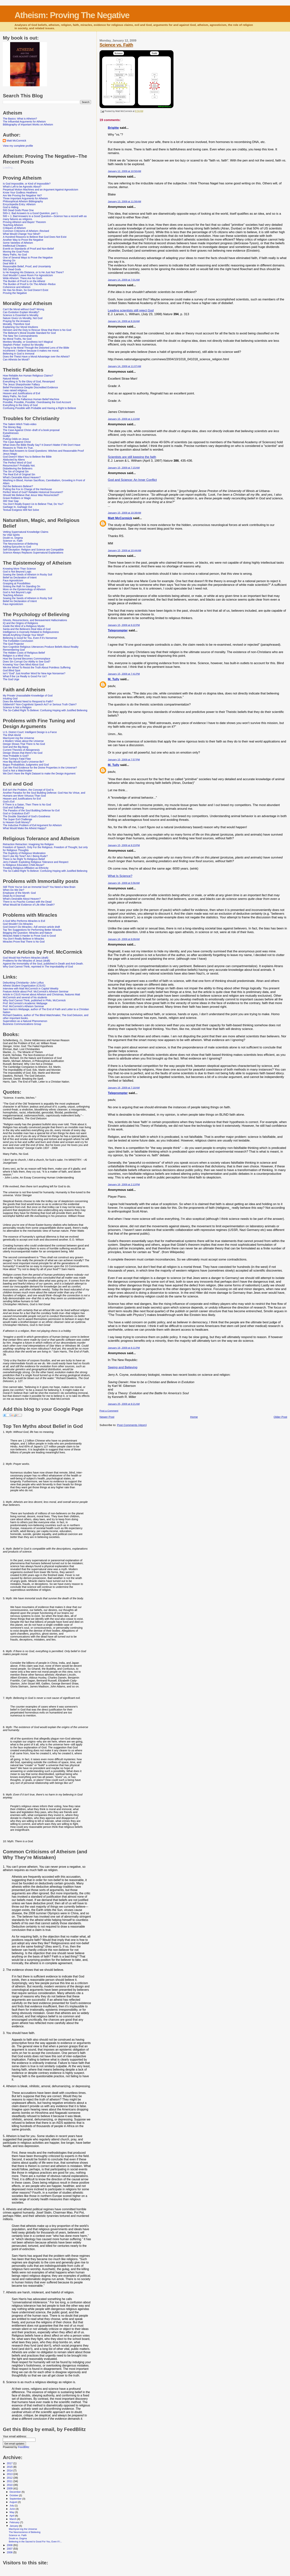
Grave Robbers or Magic (17, 498)
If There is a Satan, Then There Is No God (27, 804)
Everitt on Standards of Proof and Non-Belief (28, 248)
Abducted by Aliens (14, 459)
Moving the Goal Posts (16, 251)
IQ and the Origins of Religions (20, 623)
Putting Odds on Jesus (16, 438)
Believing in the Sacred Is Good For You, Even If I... (35, 2541)
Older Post (280, 1416)
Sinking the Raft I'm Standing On (21, 586)
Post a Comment (109, 1410)
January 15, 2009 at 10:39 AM (124, 512)
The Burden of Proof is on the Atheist (24, 281)
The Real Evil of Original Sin (19, 474)
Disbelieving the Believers (17, 468)
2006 (10, 2552)
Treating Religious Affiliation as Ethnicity (25, 867)
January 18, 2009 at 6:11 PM (124, 1347)
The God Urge (11, 679)
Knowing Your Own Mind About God (23, 664)
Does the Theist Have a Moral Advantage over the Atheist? (36, 356)
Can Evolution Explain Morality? (21, 312)
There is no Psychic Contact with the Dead (27, 901)
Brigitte (113, 128)
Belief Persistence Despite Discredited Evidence (30, 387)
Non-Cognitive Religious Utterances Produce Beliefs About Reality (40, 646)
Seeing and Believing (122, 1367)
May (12, 2512)
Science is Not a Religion (17, 707)
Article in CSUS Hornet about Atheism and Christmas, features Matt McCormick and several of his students (41, 996)
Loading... (9, 167)
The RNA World (12, 735)
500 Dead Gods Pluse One (18, 210)
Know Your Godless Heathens (20, 192)
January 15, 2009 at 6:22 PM (124, 625)
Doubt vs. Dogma (13, 537)
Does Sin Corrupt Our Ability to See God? (26, 661)
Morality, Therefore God (16, 324)
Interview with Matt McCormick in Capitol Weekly (30, 988)
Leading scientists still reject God (131, 310)
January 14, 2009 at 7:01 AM (124, 279)
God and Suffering (13, 807)
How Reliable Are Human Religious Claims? (28, 375)
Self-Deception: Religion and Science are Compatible (33, 549)
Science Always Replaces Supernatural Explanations (33, 552)
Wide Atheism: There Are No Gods (22, 278)
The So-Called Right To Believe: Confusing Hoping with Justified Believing (45, 710)
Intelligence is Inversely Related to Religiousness (31, 632)
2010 (10, 2484)
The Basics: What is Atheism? (20, 118)
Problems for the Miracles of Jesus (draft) (26, 960)
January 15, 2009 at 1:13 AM (124, 419)
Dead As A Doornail (14, 895)
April (12, 2515)
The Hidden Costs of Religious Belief (24, 652)
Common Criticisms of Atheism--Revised (26, 230)
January (14, 2525)
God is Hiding (10, 207)
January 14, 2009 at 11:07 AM (124, 366)
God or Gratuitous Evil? (16, 813)
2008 (10, 2545)
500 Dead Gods (12, 269)
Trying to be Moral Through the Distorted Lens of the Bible (36, 347)
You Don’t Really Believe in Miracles (23, 938)
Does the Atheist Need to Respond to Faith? (28, 701)
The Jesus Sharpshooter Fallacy (21, 384)
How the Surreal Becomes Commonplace (26, 658)
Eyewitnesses (10, 433)
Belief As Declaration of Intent (20, 601)
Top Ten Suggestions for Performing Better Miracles (32, 929)
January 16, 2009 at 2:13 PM (124, 1184)
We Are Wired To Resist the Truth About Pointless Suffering (36, 667)
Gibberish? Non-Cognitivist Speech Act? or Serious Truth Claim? (40, 704)
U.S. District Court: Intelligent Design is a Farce (30, 732)
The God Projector (13, 643)
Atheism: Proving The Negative (71, 15)
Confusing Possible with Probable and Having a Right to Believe (39, 408)
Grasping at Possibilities (16, 583)
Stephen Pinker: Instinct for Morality (23, 344)
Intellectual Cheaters (14, 245)
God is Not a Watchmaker (17, 770)
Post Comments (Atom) (132, 1425)
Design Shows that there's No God (22, 752)
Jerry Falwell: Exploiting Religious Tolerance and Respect (35, 862)
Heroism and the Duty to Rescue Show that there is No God (37, 329)
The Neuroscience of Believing (20, 543)
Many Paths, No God (15, 254)
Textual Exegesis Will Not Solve (21, 509)
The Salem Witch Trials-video (19, 424)
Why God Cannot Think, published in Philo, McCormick (34, 1000)
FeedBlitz (23, 2447)
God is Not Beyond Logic (17, 571)
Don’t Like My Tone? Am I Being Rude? (25, 856)
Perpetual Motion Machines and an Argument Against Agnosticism (40, 189)
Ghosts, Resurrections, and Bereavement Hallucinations (35, 620)
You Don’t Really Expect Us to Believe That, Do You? (33, 503)
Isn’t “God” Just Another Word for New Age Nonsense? (34, 673)
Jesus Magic (10, 453)
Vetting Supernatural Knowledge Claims (25, 531)
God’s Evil (8, 801)
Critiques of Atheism (14, 227)
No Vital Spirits (11, 534)
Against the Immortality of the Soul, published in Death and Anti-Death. (43, 963)
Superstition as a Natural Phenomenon (25, 1021)
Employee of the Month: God (19, 892)
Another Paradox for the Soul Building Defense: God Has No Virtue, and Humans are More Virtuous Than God (44, 794)
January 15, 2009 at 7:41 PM (124, 673)
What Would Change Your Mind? (21, 233)
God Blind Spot (11, 670)
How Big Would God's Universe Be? (23, 761)
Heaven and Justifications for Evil (22, 798)
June (13, 2508)
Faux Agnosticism (13, 580)
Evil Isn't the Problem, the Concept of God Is (28, 789)
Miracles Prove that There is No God (23, 941)
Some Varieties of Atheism (18, 242)
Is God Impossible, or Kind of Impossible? (26, 183)
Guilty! (6, 436)
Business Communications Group (22, 1024)
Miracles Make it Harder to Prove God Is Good (29, 935)
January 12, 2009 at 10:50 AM (124, 171)
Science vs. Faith (116, 44)
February (15, 2522)
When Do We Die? (13, 889)
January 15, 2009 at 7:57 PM (124, 759)
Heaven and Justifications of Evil (21, 393)
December (16, 2491)
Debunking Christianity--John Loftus (23, 982)
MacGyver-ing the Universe (18, 738)
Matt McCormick (120, 518)
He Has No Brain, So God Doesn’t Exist (25, 290)
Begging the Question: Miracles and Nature (27, 932)
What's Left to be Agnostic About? (22, 186)
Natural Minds (11, 378)
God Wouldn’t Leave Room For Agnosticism (28, 275)
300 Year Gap (10, 501)
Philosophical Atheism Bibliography (23, 201)
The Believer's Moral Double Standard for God (29, 332)
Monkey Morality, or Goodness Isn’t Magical (28, 341)
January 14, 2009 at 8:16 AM (124, 321)
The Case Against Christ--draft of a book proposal (31, 430)
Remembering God (14, 649)
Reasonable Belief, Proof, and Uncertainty (27, 266)
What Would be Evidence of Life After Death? (29, 904)
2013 (10, 2474)
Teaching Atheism (13, 225)
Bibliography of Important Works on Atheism (28, 124)
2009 (10, 2488)
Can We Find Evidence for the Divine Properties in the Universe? (40, 767)
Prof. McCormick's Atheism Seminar (23, 1006)
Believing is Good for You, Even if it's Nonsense (30, 637)
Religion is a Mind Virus (16, 655)
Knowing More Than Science (19, 568)
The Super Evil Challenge (17, 819)
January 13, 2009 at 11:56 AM (124, 201)
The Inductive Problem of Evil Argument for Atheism (32, 825)
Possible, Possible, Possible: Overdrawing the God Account (37, 402)
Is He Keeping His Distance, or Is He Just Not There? (33, 272)
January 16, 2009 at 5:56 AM (124, 883)
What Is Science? (120, 876)
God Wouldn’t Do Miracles (18, 923)
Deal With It (9, 263)
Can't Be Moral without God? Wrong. (24, 309)
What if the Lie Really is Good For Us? (25, 676)
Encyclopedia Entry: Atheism (19, 204)
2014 (10, 2470)
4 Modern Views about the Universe (23, 741)
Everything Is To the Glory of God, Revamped (29, 381)
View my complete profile (18, 145)
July (12, 2505)
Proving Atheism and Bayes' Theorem (24, 222)
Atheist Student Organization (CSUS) (24, 985)
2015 (10, 2466)
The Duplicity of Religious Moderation (24, 853)
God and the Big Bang (15, 746)
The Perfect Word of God (17, 462)
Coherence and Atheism (16, 287)
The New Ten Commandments (20, 335)
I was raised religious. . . (17, 390)
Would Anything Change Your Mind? (23, 634)
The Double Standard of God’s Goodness (26, 816)
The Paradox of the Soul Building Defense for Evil (31, 810)
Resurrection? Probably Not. (19, 465)
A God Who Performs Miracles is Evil (24, 920)
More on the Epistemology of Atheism (24, 589)
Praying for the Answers (16, 321)
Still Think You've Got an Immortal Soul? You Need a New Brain (39, 886)
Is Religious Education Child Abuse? (23, 864)
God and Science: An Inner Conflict (132, 480)
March (13, 2519)
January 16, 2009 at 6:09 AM (124, 939)
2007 (10, 2548)
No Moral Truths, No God (17, 338)
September (16, 2498)
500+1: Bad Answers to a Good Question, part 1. (30, 213)
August (13, 2502)
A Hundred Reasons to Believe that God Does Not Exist (34, 236)
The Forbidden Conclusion (18, 640)
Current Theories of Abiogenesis (21, 749)
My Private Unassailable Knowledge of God (27, 695)
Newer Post (107, 1416)
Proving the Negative (15, 293)
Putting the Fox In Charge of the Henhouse (27, 489)
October (14, 2495)
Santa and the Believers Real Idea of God (26, 629)
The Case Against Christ (17, 441)
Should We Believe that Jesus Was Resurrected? (31, 495)
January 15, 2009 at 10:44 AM (124, 550)
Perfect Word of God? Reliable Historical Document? (33, 492)
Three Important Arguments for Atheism (25, 198)
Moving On (9, 260)
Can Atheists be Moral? (16, 359)
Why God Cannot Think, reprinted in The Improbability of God (38, 966)
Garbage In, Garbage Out (17, 506)
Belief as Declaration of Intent (19, 577)
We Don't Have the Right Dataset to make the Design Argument (39, 773)
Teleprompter (118, 630)
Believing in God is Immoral (18, 353)
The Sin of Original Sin (16, 471)
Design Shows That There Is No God (24, 743)
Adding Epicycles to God (17, 546)
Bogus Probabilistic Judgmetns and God (26, 764)
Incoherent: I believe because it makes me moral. (31, 350)
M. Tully (113, 679)
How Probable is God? (16, 755)
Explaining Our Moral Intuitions (20, 327)
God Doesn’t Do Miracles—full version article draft (31, 926)
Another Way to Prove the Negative (23, 239)
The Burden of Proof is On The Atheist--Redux (29, 284)
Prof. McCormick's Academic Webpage (25, 1003)
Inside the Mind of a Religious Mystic (24, 626)
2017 (10, 2463)
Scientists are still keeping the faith (132, 457)
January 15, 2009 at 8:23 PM (124, 845)
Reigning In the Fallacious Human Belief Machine (31, 399)
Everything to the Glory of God (20, 405)
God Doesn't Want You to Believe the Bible (27, 456)
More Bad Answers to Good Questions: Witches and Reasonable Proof (43, 450)
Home (194, 1416)
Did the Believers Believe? (18, 486)
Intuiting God (10, 698)
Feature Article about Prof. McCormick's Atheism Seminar (35, 991)
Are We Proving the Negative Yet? (22, 195)
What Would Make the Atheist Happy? (24, 828)
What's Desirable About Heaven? (22, 477)
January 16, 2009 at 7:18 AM (124, 1087)
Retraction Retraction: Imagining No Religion (28, 844)
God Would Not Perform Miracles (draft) (25, 957)
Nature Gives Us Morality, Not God (22, 318)
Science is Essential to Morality (20, 315)
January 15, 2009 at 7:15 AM (124, 467)
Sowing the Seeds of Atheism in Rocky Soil (27, 574)
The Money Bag (12, 427)
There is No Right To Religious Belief (24, 859)
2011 (10, 2481)
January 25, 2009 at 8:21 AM (124, 1404)
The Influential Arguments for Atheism (24, 121)
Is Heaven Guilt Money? (16, 822)
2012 (10, 2477)
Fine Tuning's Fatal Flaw (17, 758)
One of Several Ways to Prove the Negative (28, 257)
